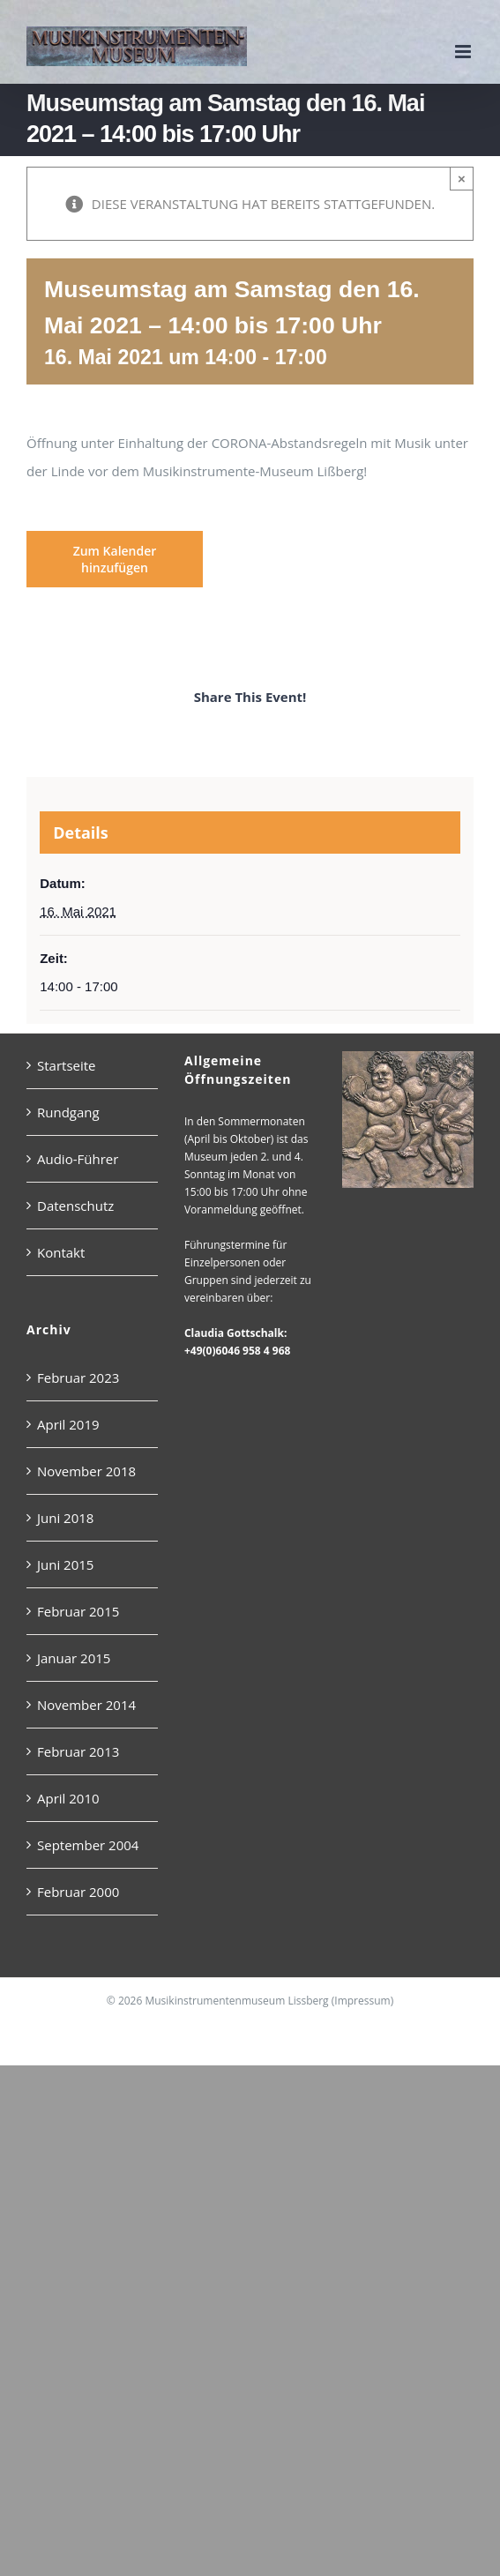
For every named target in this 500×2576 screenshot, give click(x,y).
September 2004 (87, 1845)
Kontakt (61, 1252)
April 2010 (68, 1798)
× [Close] (462, 178)
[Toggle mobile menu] (464, 51)
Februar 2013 (78, 1751)
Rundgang (68, 1112)
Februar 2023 (78, 1377)
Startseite (66, 1065)
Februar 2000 (78, 1891)
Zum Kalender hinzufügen (115, 559)
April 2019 (68, 1424)
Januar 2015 (73, 1658)
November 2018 (86, 1471)
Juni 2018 (65, 1518)
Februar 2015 (78, 1611)
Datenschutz (75, 1205)
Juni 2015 (65, 1564)
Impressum (362, 2000)
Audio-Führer (77, 1159)
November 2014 (86, 1705)
